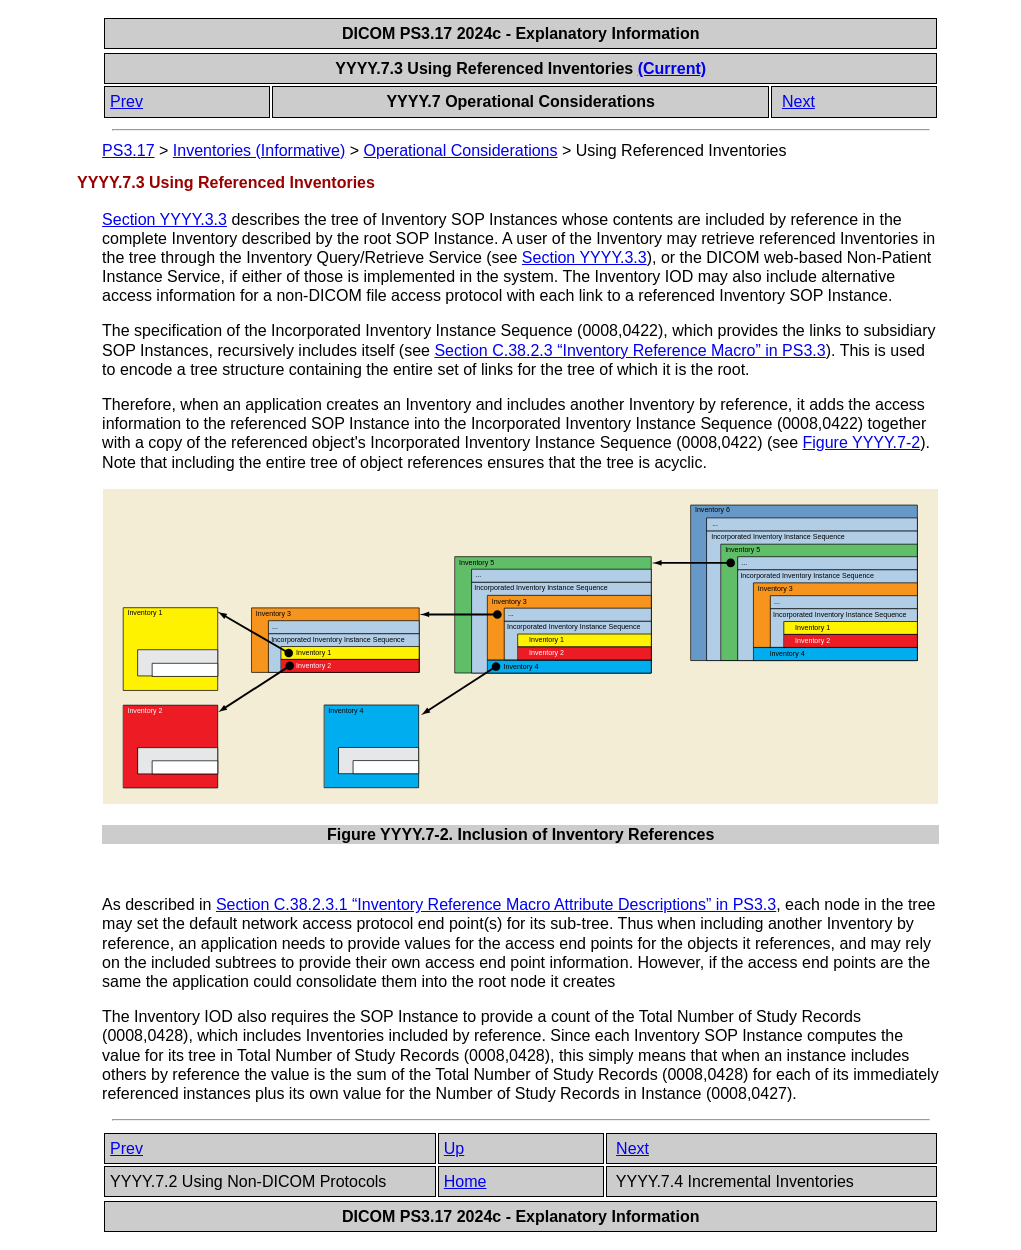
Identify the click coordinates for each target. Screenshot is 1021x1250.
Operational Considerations (461, 150)
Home (465, 1181)
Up (454, 1148)
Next (798, 101)
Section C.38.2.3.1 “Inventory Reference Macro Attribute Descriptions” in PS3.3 (496, 904)
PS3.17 (128, 150)
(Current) (672, 68)
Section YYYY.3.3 (164, 219)
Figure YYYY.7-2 (861, 442)
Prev (126, 101)
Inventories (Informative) (259, 150)
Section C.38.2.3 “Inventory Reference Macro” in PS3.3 (629, 350)
